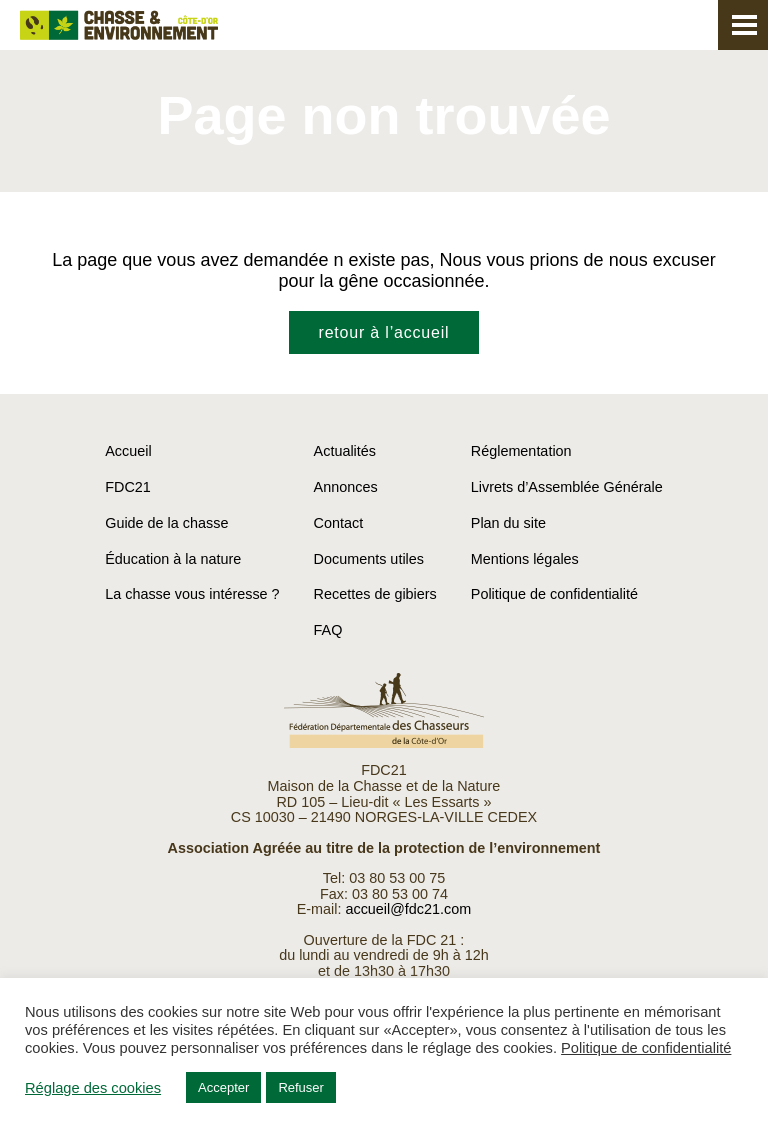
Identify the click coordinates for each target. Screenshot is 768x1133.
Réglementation (521, 451)
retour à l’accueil (384, 332)
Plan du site (508, 523)
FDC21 (128, 487)
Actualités (345, 451)
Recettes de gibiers (375, 594)
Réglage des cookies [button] (93, 1088)
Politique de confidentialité (554, 594)
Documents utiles (369, 559)
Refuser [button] (301, 1087)
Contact (339, 523)
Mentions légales (525, 559)
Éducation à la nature (173, 559)
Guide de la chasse (166, 523)
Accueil (128, 451)
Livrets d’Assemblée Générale (567, 487)
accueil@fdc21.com (408, 909)
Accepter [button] (223, 1087)
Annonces (346, 487)
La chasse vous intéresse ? (192, 594)
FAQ (328, 630)
